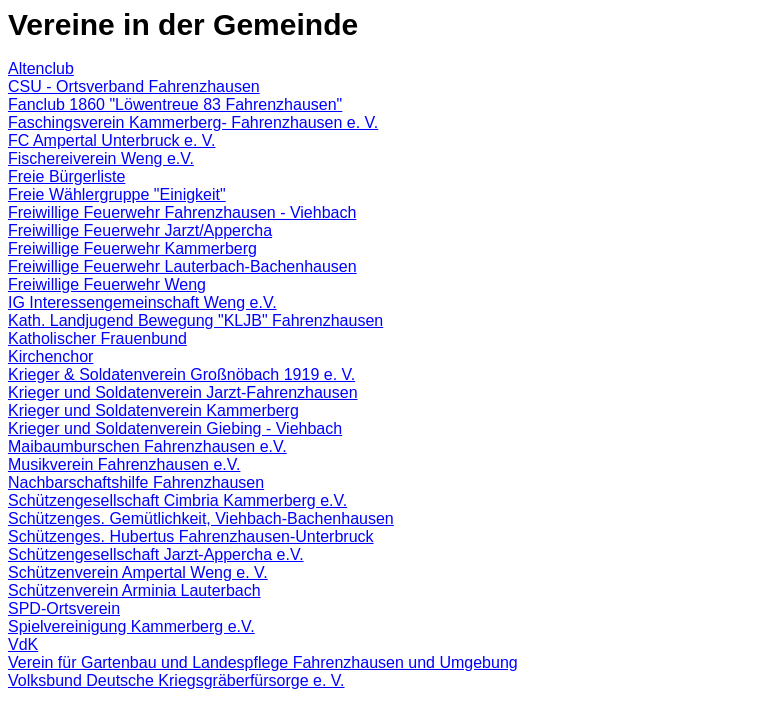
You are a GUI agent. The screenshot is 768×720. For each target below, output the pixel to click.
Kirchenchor (50, 356)
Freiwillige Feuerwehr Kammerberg (132, 248)
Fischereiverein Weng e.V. (101, 158)
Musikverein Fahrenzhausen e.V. (124, 464)
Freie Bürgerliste (66, 176)
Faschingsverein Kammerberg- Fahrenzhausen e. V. (193, 122)
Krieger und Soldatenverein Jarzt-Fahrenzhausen (183, 392)
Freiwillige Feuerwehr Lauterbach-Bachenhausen (182, 266)
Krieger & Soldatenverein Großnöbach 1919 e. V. (181, 374)
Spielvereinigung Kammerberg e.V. (131, 626)
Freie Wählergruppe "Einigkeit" (117, 194)
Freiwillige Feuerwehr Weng (107, 284)
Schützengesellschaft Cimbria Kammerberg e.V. (177, 500)
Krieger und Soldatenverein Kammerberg (153, 410)
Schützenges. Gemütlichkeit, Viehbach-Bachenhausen (201, 518)
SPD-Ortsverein (64, 608)
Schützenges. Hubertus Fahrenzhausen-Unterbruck (191, 536)
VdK (23, 644)
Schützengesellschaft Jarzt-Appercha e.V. (156, 554)
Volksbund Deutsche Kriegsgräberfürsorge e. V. (176, 680)
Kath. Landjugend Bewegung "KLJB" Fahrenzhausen (195, 320)
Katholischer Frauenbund (97, 338)
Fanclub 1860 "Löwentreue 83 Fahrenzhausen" (175, 104)
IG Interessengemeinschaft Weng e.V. (142, 302)
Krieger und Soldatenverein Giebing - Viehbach (175, 428)
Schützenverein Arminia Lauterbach (134, 590)
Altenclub (41, 68)
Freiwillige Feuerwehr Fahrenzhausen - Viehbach (182, 212)
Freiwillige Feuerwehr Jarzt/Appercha (140, 230)
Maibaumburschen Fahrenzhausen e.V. (147, 446)
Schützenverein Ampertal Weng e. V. (138, 572)
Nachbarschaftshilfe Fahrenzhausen (136, 482)
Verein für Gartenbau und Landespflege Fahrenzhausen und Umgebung (263, 662)
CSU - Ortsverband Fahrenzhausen (134, 86)
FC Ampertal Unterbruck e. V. (112, 140)
